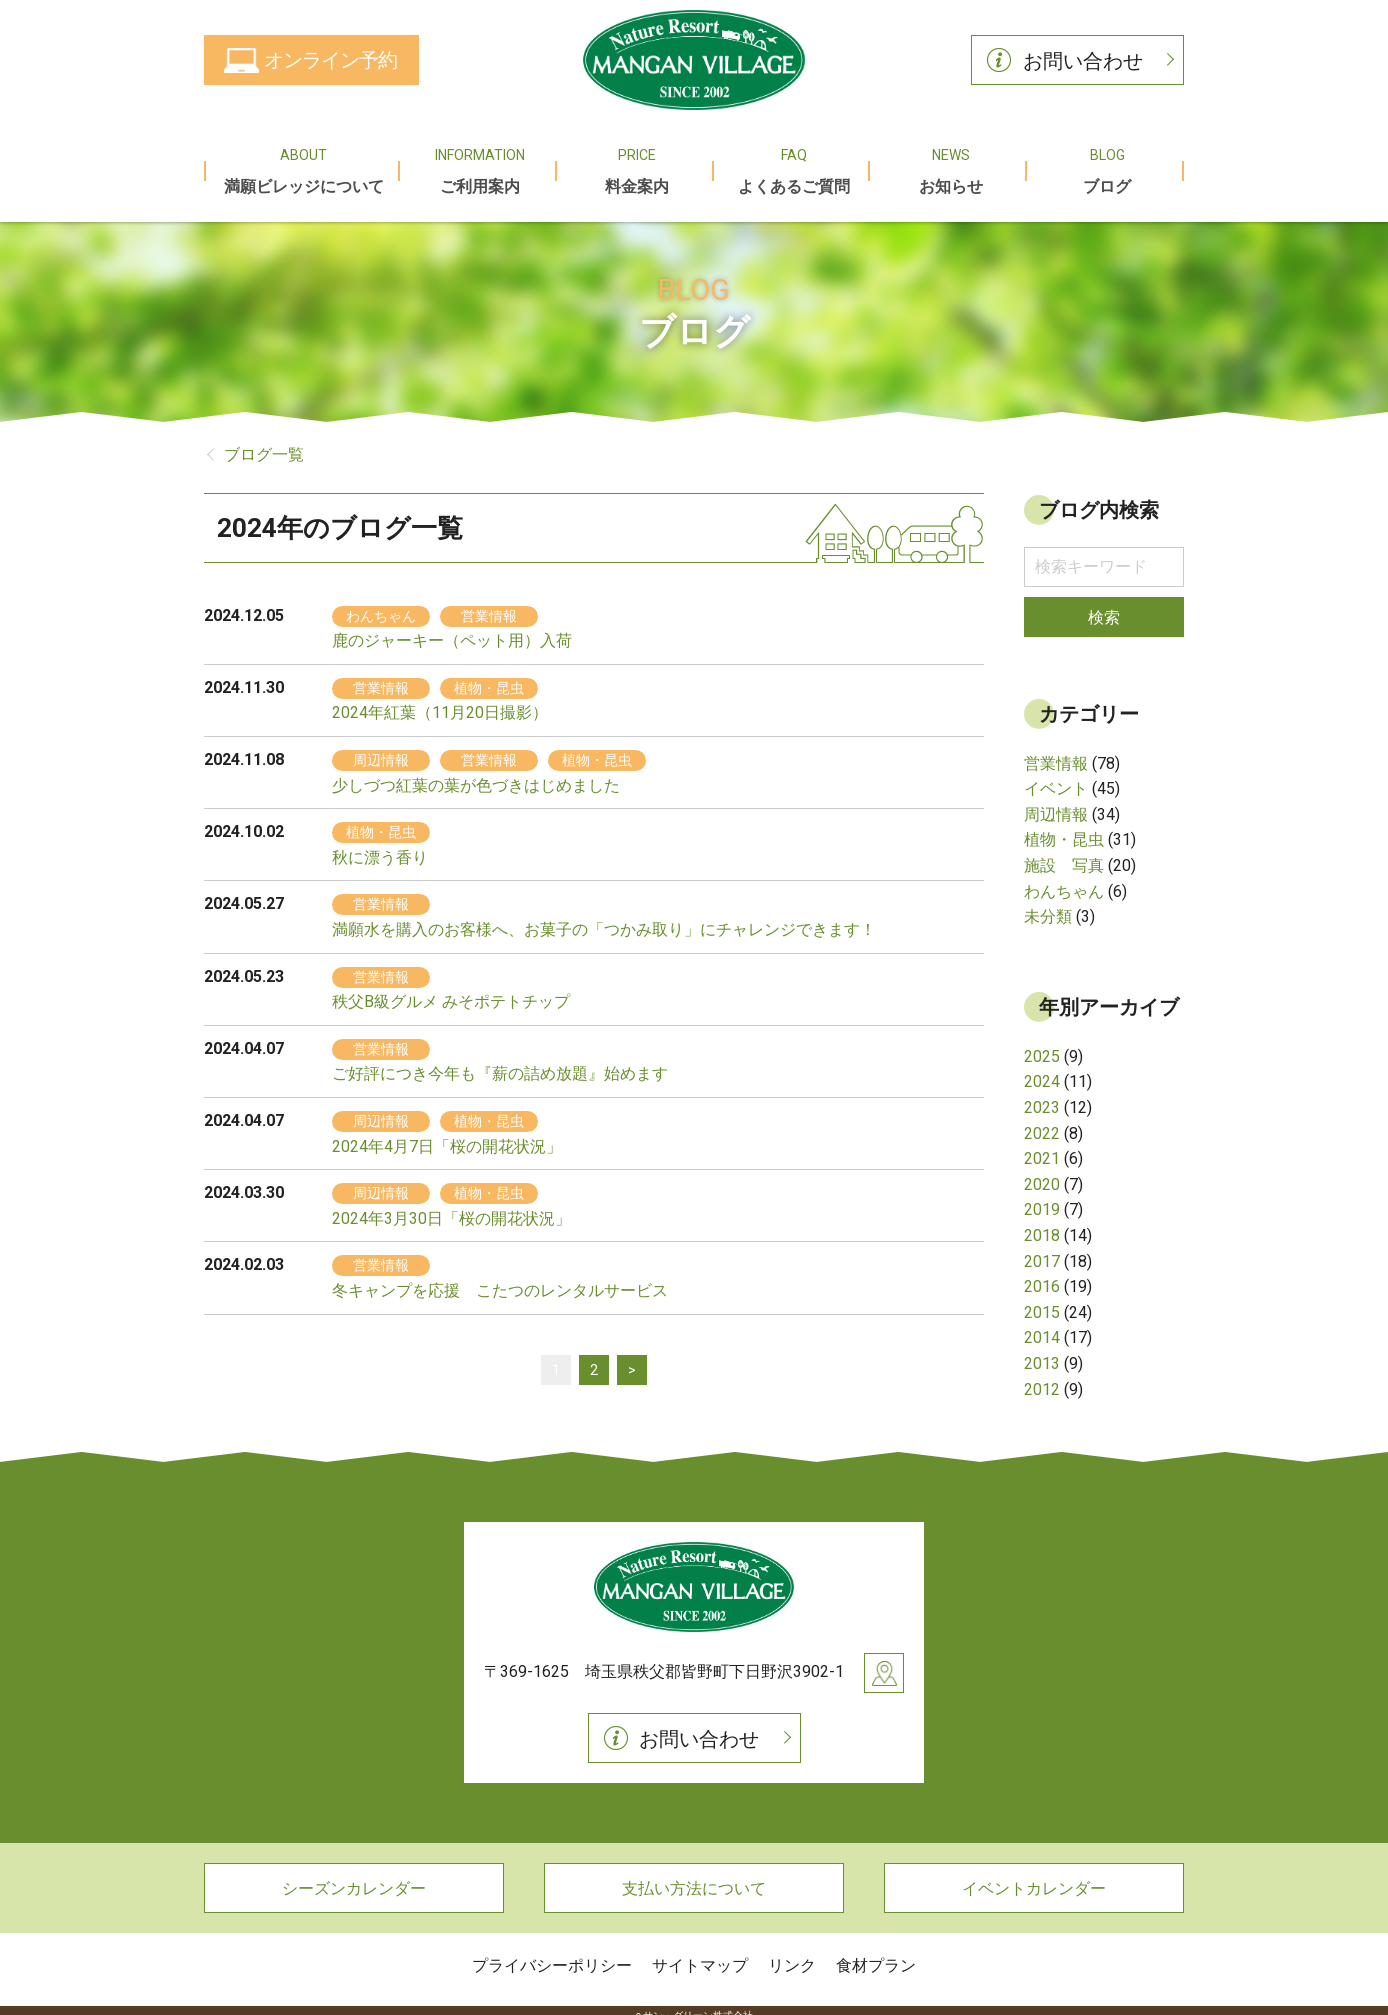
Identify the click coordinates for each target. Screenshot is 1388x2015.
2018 (1042, 1224)
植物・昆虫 (1064, 829)
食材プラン (876, 1954)
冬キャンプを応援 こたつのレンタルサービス (500, 1279)
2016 (1042, 1275)
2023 (1042, 1096)
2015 (1042, 1301)
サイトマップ (700, 1954)
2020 (1042, 1173)
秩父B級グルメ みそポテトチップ (451, 990)
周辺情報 (1056, 803)
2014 (1042, 1326)
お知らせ (948, 164)
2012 (1042, 1378)
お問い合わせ (1083, 61)
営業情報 (1056, 752)
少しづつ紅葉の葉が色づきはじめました (476, 774)
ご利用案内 (478, 164)
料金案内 (635, 164)
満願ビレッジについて (302, 164)
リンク (792, 1954)
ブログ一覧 (264, 443)
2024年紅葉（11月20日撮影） (440, 702)
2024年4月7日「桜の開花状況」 (447, 1135)
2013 (1042, 1352)
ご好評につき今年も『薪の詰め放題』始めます (500, 1063)
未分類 (1048, 905)
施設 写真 (1064, 854)
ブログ (1105, 164)
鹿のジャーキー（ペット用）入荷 (452, 629)
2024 (1042, 1071)
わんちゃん (1064, 880)
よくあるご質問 (792, 164)
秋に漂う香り (380, 846)
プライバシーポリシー (552, 1954)
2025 (1042, 1045)
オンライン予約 (330, 60)
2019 (1042, 1199)
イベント (1056, 777)
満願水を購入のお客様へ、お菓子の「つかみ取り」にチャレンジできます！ (604, 918)
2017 (1042, 1250)
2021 (1042, 1147)
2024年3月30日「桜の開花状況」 (451, 1207)
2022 (1042, 1122)
